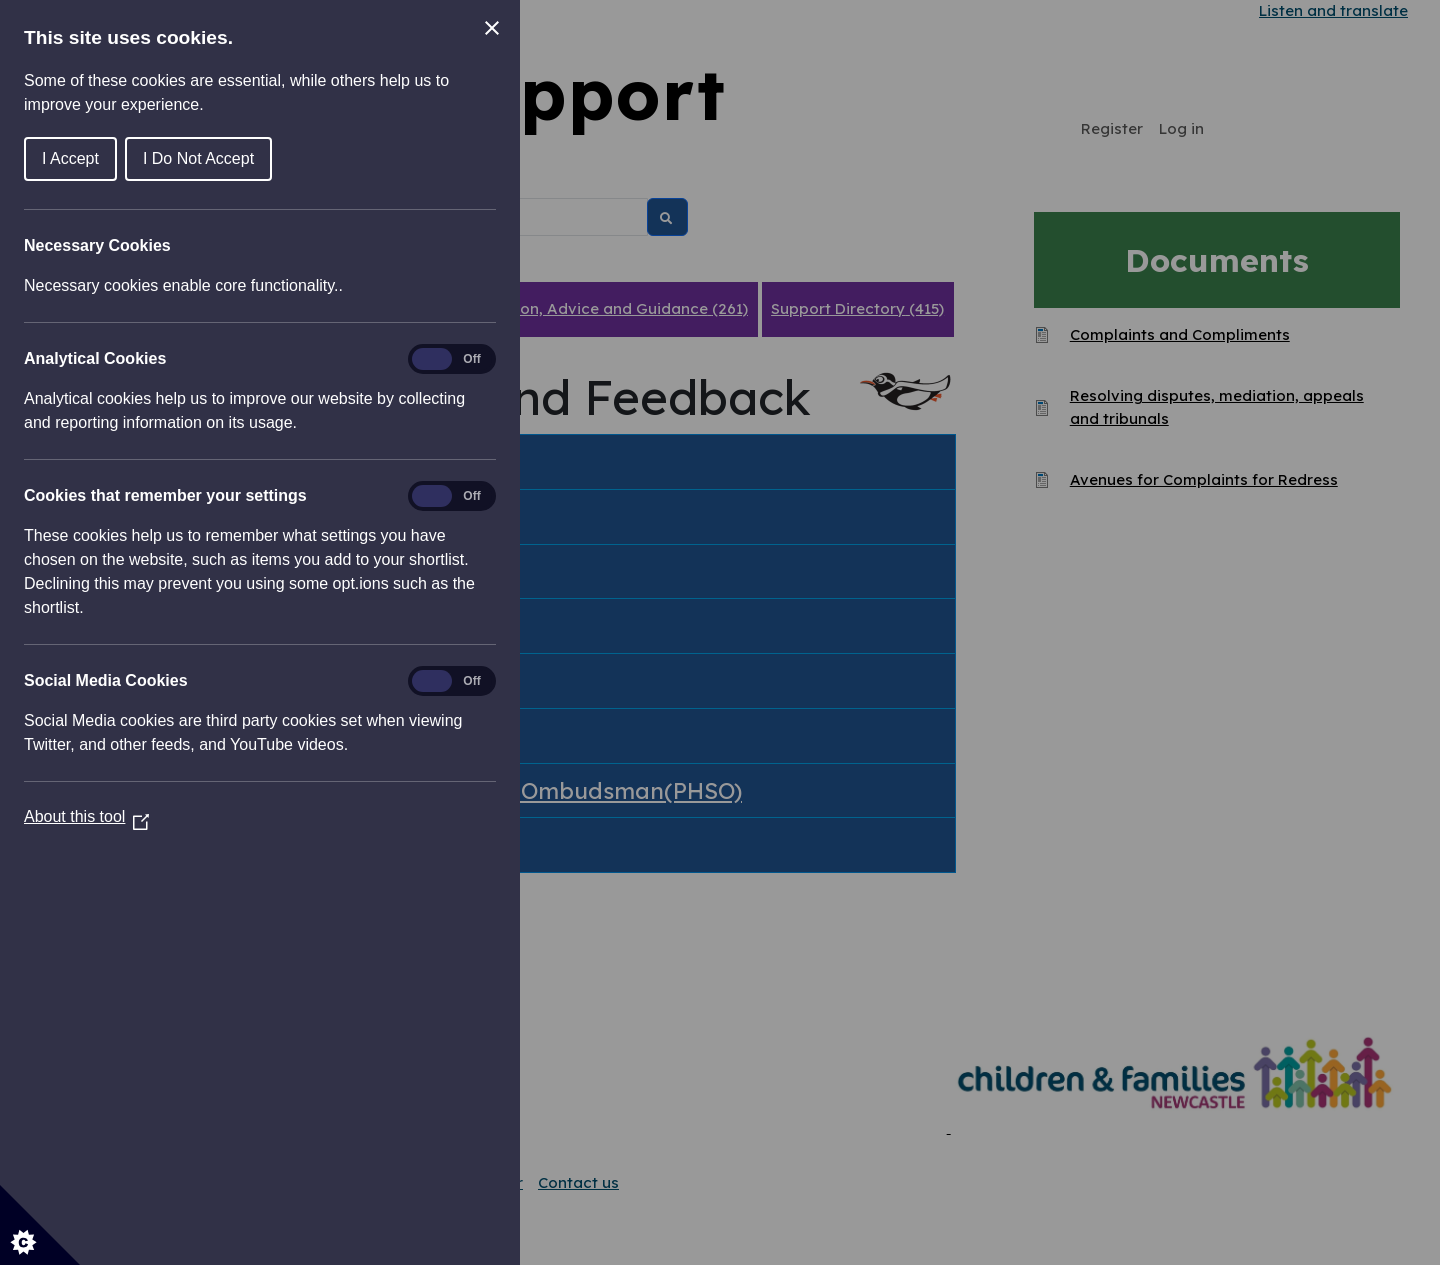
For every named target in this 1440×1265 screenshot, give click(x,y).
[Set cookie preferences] (40, 1225)
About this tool (86, 816)
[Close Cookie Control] (492, 28)
